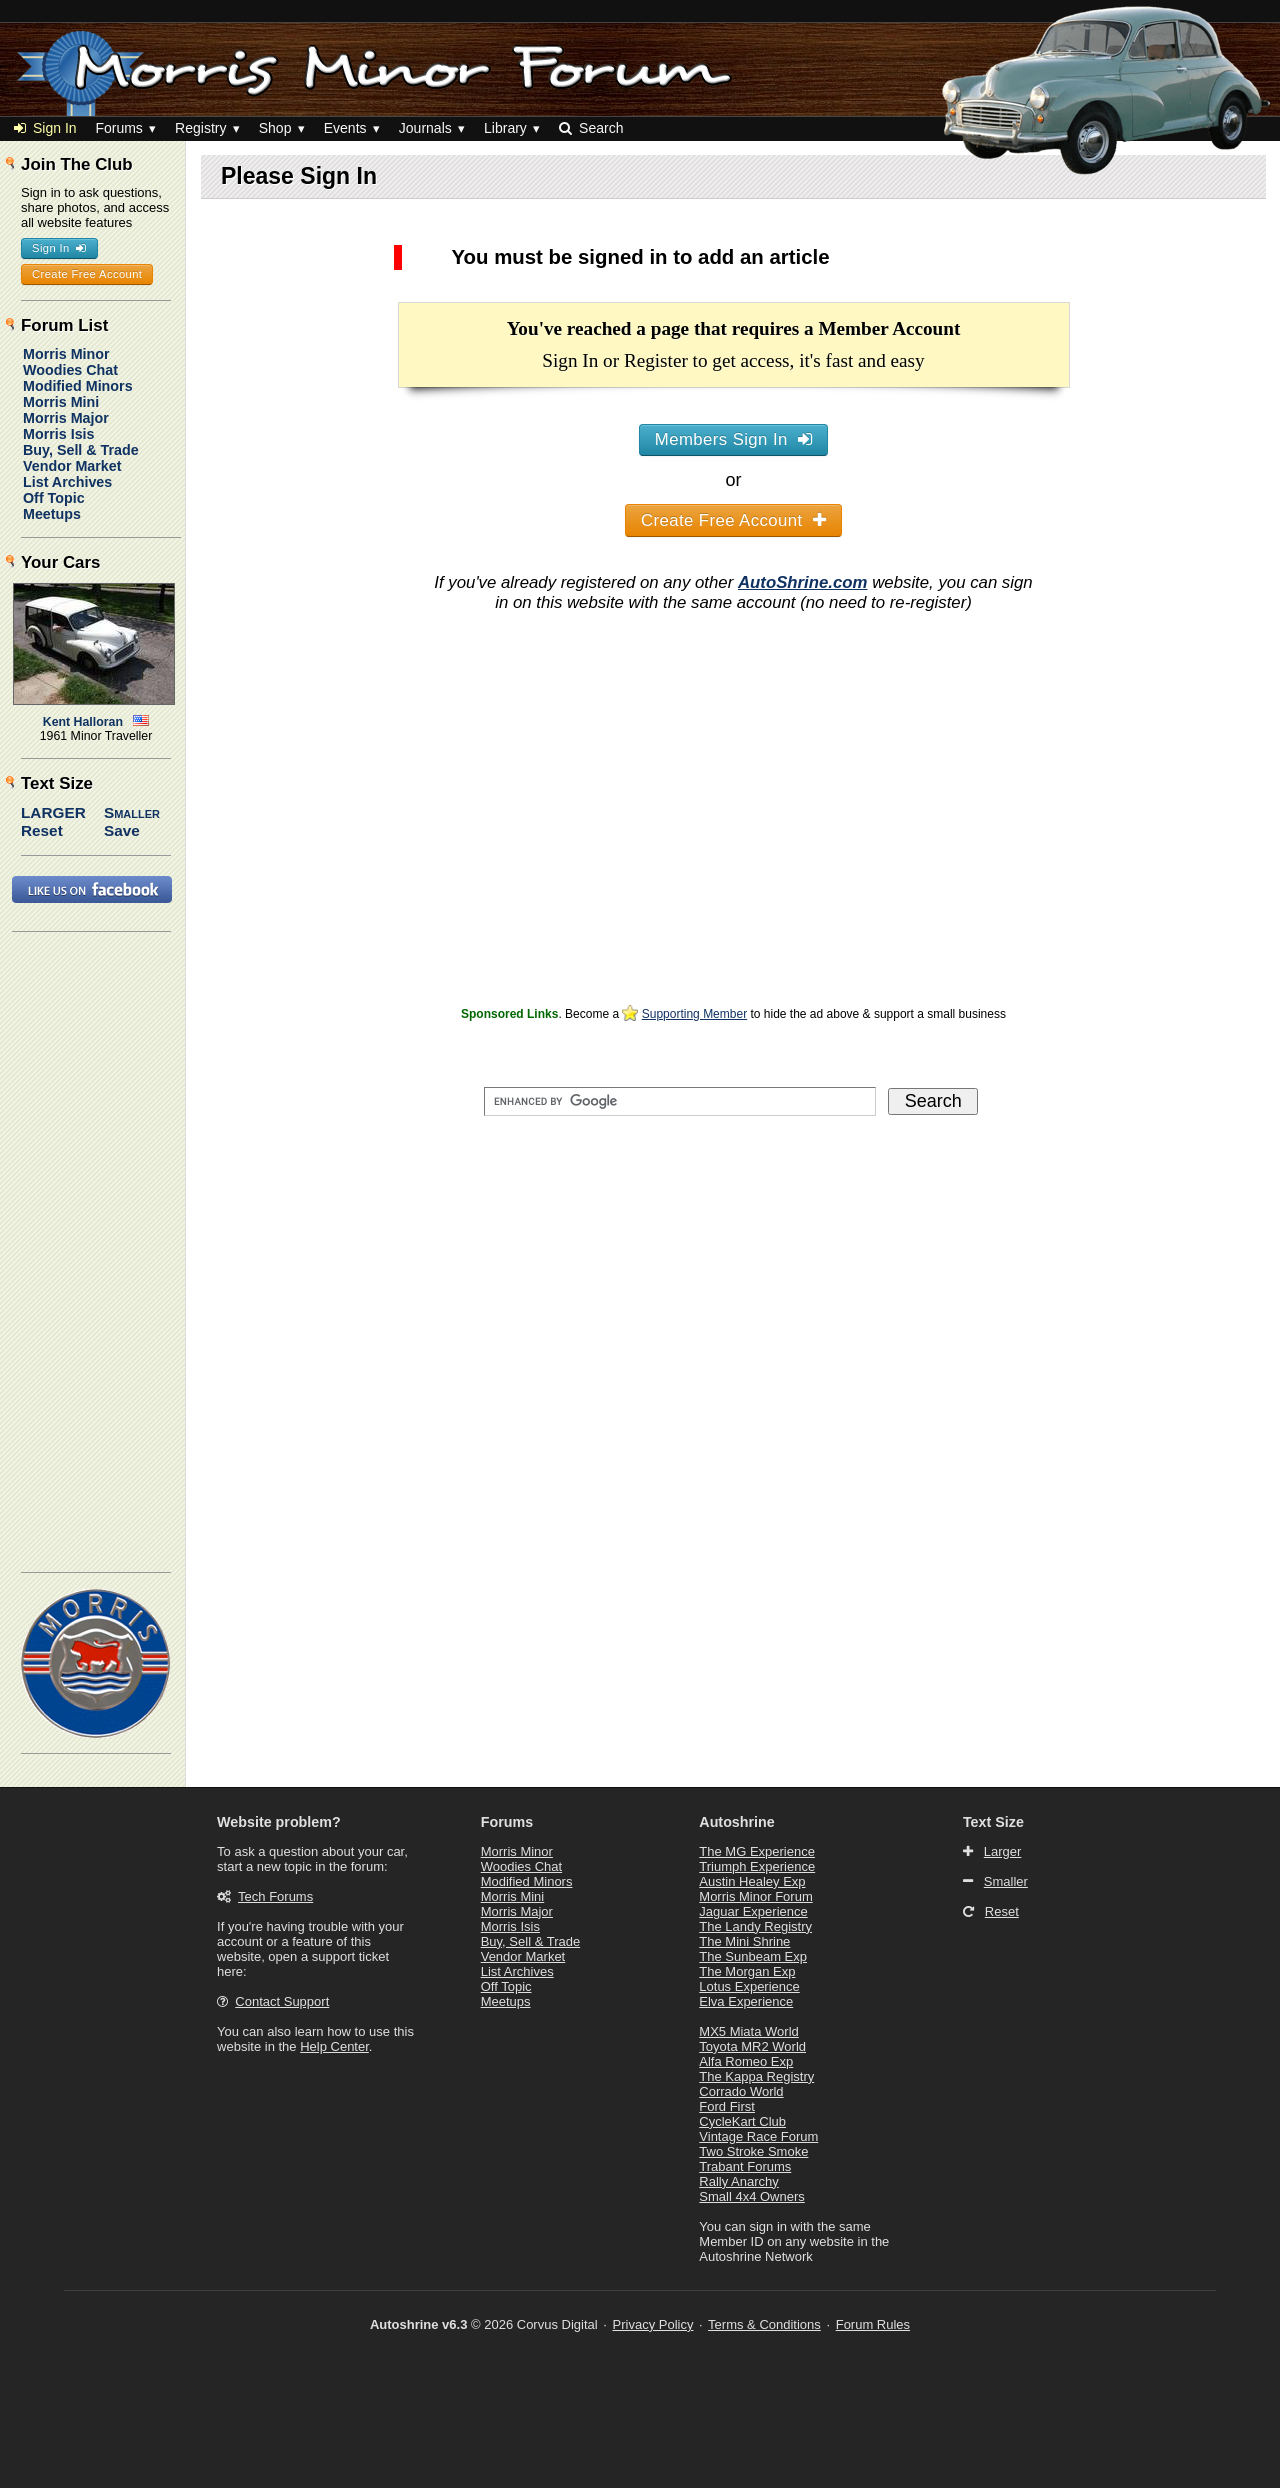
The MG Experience (757, 1851)
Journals (425, 128)
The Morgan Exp (747, 1971)
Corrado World (741, 2091)
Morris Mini (61, 402)
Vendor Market (72, 466)
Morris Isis (59, 434)
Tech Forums (275, 1896)
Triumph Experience (757, 1866)
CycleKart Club (742, 2121)
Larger (53, 812)
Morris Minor (66, 354)
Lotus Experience (749, 1986)
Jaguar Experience (753, 1911)
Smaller (132, 812)
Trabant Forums (745, 2166)
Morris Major (66, 418)
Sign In (45, 128)
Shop (275, 128)
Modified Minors (78, 386)
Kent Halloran (83, 722)
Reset (42, 830)
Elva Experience (746, 2001)
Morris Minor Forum (755, 1896)
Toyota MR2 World (752, 2046)
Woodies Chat (70, 370)
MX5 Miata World (748, 2031)
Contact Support (282, 2001)
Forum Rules (873, 2324)
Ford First (727, 2106)
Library (505, 128)
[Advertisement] (733, 861)
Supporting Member (694, 1014)
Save (122, 830)
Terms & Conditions (764, 2324)
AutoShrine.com (803, 582)
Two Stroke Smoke (753, 2151)
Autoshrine (736, 1822)
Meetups (52, 514)
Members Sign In (733, 439)
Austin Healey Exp (752, 1881)
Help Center (334, 2046)
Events (345, 128)
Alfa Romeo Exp (746, 2061)
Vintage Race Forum (758, 2136)
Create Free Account (733, 520)
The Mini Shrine (744, 1941)
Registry (200, 128)
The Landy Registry (755, 1926)
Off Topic (54, 498)
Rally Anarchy (738, 2181)
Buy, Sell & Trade (81, 450)
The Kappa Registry (756, 2076)
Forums (118, 128)
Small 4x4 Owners (751, 2196)
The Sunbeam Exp (753, 1956)
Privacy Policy (653, 2324)
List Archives (67, 482)
